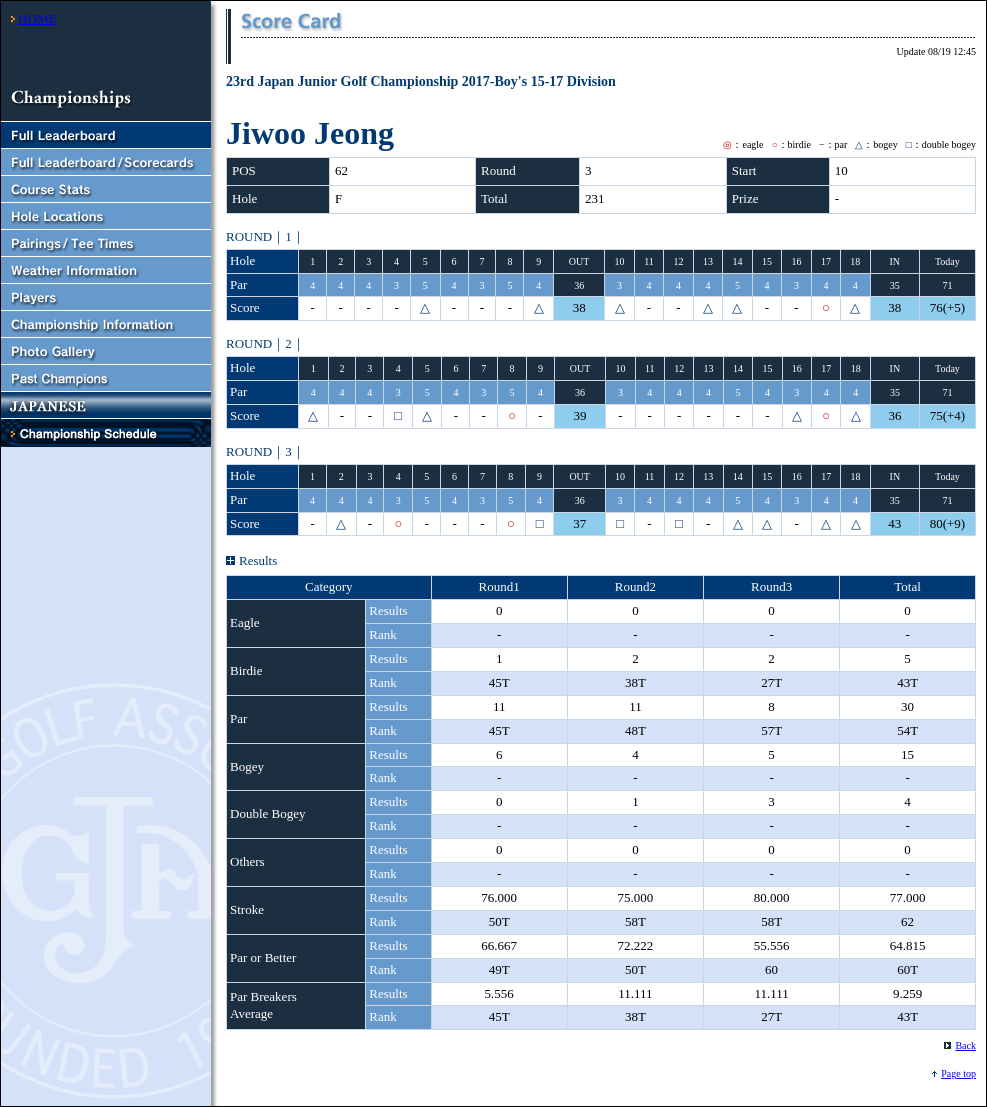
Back (965, 1045)
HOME (37, 18)
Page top (958, 1073)
